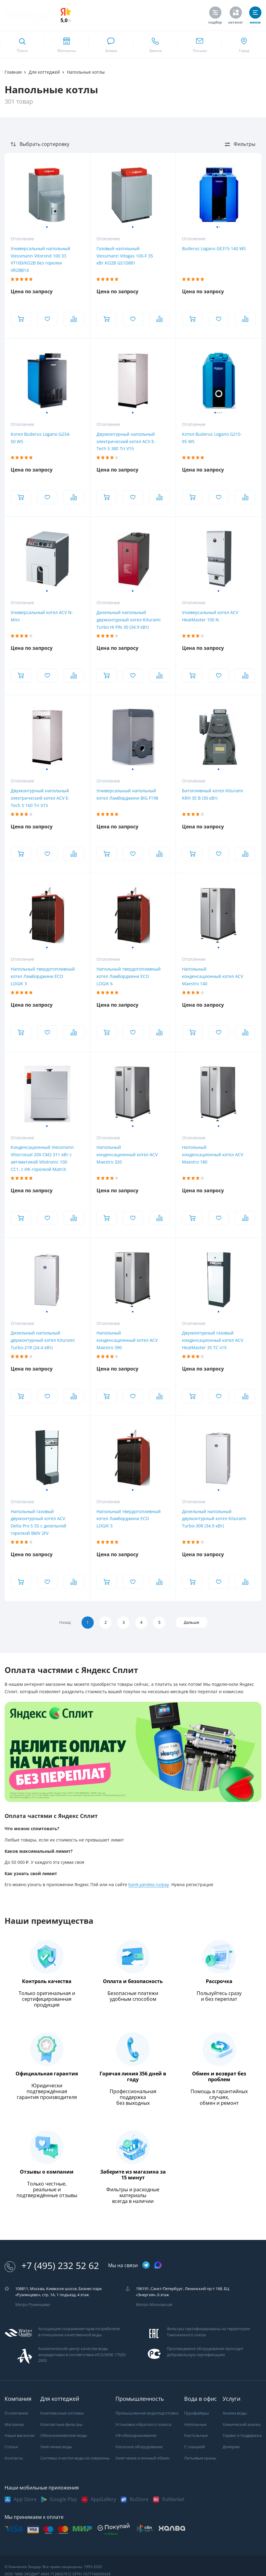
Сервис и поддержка (242, 2436)
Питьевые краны (200, 2458)
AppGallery (103, 2499)
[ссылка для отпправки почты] (199, 44)
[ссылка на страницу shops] (66, 44)
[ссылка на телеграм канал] (146, 2265)
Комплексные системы (62, 2413)
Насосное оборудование (138, 2447)
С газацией (194, 2447)
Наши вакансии (20, 2436)
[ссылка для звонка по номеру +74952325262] (155, 44)
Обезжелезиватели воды (63, 2436)
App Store (25, 2499)
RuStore (139, 2499)
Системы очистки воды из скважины (75, 2458)
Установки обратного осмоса (143, 2424)
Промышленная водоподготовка (146, 2413)
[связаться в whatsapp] (111, 44)
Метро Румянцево (32, 2304)
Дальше (193, 1622)
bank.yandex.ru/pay (148, 1884)
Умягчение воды (56, 2447)
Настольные (196, 2436)
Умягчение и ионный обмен (142, 2458)
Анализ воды (235, 2413)
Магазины (14, 2424)
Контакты (14, 2458)
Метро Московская (154, 2304)
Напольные (195, 2424)
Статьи (11, 2447)
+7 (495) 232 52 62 (52, 2265)
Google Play (63, 2499)
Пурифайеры (196, 2413)
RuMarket (173, 2499)
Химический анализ (242, 2424)
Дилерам (231, 2447)
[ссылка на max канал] (158, 2265)
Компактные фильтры (61, 2424)
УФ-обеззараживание (135, 2436)
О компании (16, 2413)
